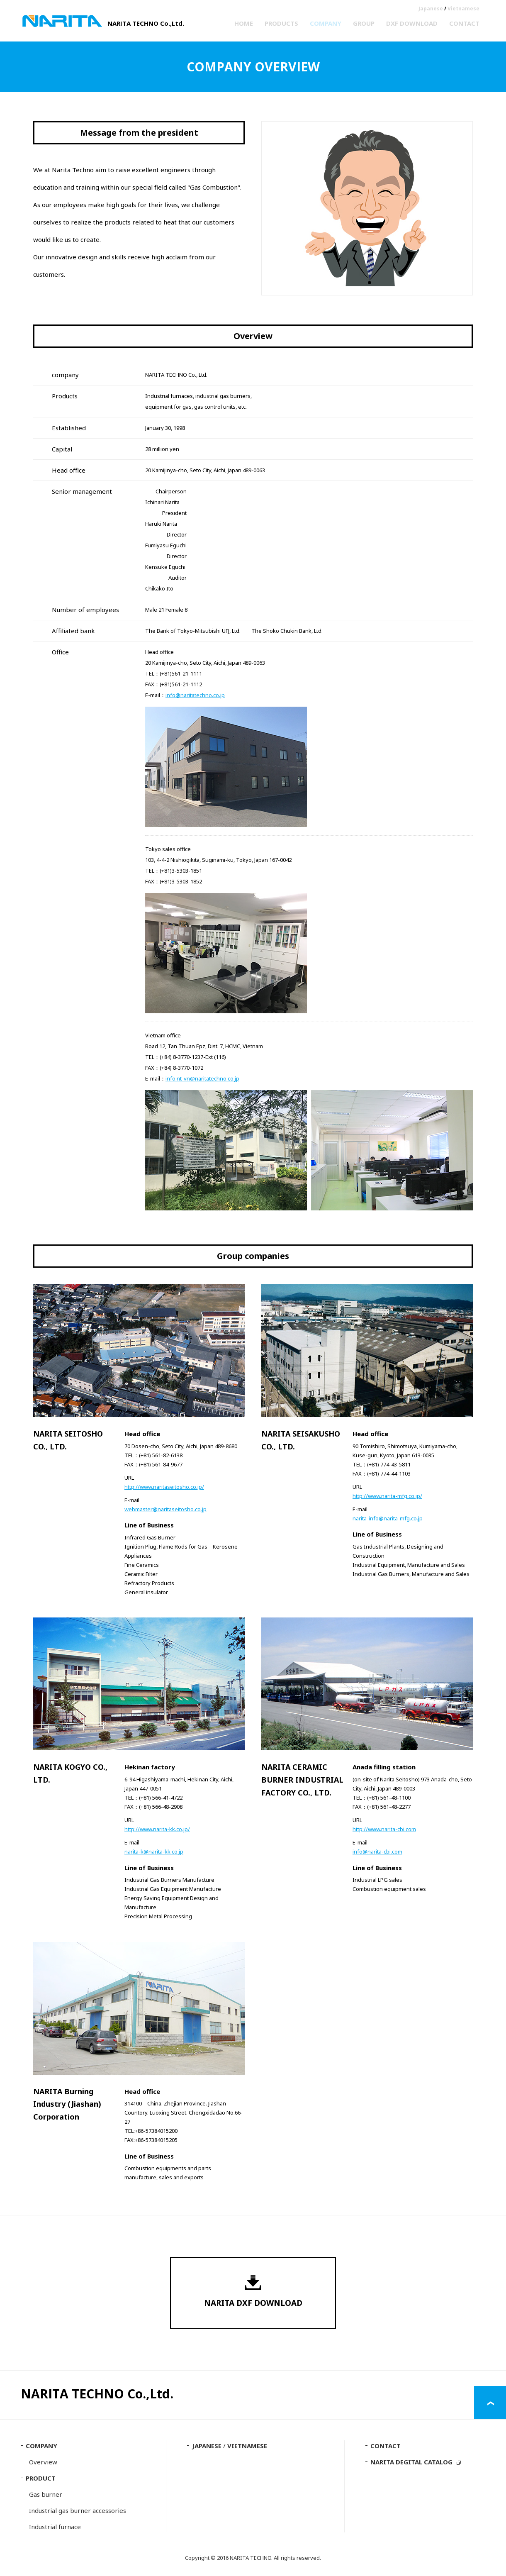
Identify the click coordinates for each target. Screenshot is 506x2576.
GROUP (364, 23)
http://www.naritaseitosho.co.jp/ (164, 1486)
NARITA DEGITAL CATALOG (411, 2463)
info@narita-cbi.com (377, 1851)
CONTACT (464, 23)
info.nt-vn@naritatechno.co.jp (202, 1078)
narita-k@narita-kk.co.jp (153, 1851)
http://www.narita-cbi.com (384, 1829)
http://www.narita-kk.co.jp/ (157, 1829)
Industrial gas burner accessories (77, 2511)
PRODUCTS (281, 23)
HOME (243, 23)
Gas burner (45, 2495)
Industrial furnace (55, 2527)
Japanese (430, 8)
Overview (43, 2463)
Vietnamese (463, 8)
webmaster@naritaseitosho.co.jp (165, 1509)
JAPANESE (206, 2446)
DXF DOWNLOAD (412, 23)
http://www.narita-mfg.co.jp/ (387, 1496)
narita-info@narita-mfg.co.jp (388, 1518)
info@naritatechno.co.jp (195, 695)
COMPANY (325, 23)
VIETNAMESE (247, 2446)
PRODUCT (41, 2479)
